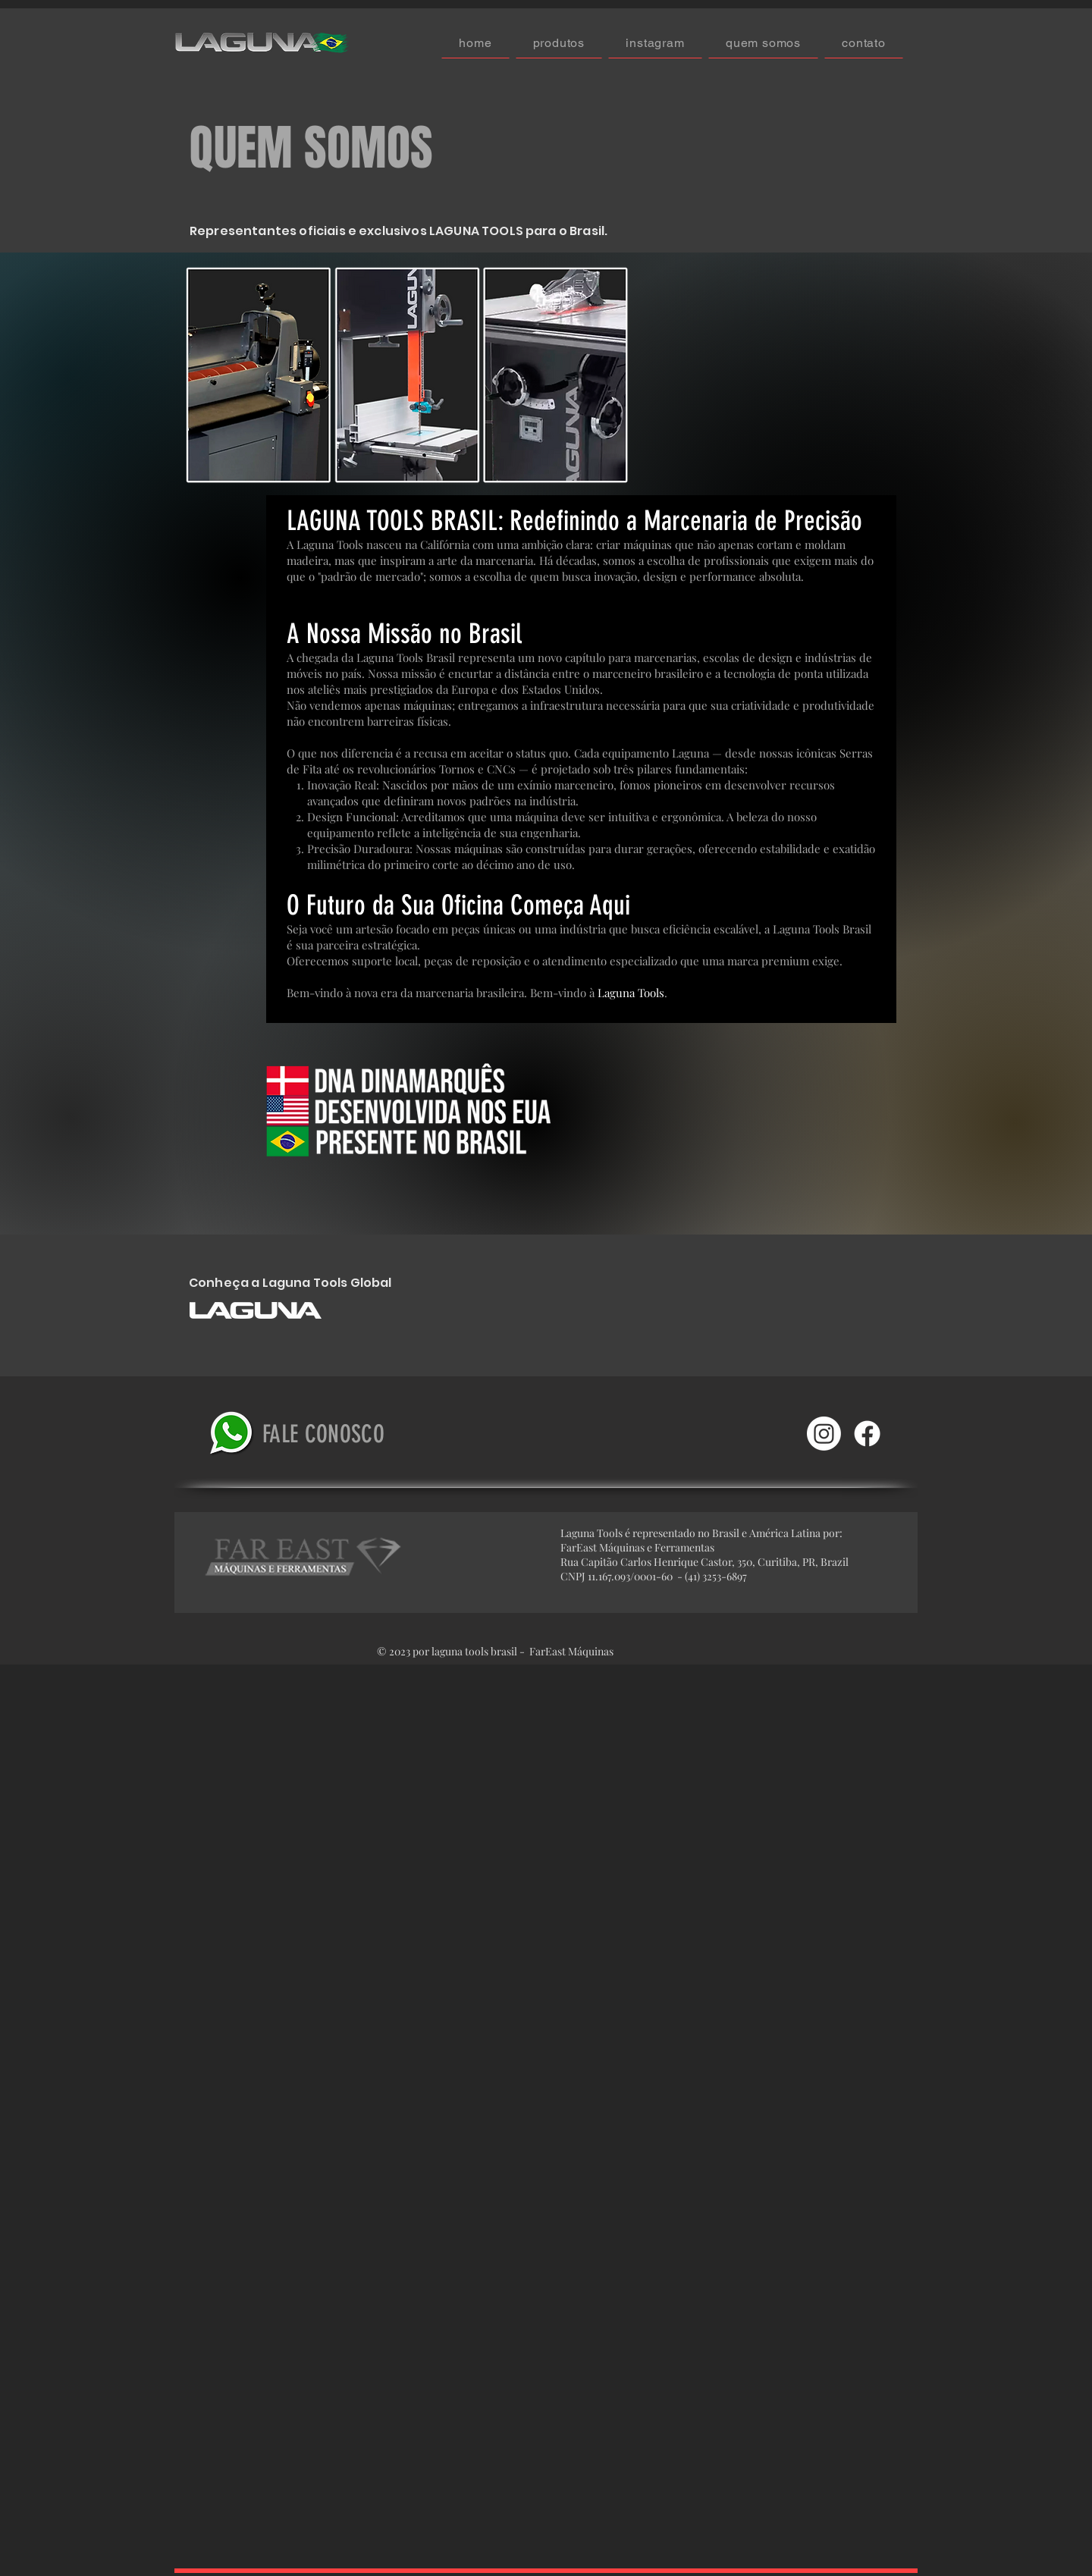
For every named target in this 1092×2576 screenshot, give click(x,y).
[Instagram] (824, 1434)
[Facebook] (867, 1434)
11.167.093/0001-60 (631, 1576)
